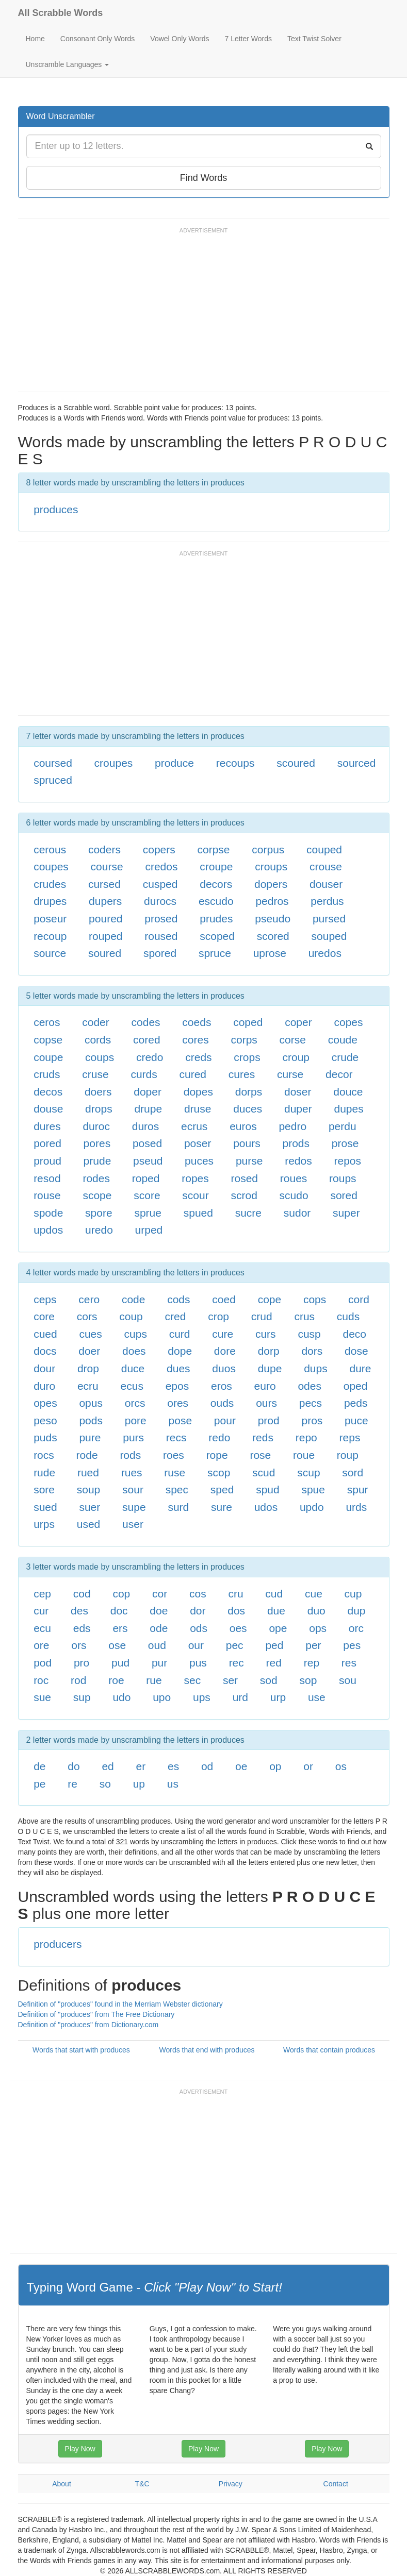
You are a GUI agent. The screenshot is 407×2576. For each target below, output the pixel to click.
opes (45, 1403)
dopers (270, 884)
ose (117, 1645)
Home (35, 39)
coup (131, 1316)
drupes (50, 901)
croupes (113, 763)
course (107, 866)
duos (224, 1368)
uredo (99, 1230)
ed (107, 1766)
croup (296, 1057)
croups (271, 866)
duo (316, 1611)
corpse (214, 849)
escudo (216, 901)
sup (82, 1697)
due (276, 1611)
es (173, 1766)
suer (89, 1507)
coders (104, 849)
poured (105, 918)
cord (358, 1299)
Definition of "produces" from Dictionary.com (88, 2025)
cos (197, 1594)
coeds (196, 1022)
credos (161, 866)
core (44, 1316)
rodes (96, 1178)
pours (247, 1143)
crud (261, 1316)
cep (42, 1594)
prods (296, 1143)
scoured (295, 763)
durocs (160, 901)
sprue (147, 1213)
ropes (195, 1178)
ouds (222, 1403)
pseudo (272, 918)
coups (99, 1057)
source (50, 953)
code (133, 1299)
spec (177, 1489)
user (132, 1524)
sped (222, 1489)
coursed (53, 763)
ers (119, 1628)
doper (147, 1092)
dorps (249, 1092)
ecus (132, 1386)
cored (146, 1040)
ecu (42, 1628)
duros (145, 1126)
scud (263, 1472)
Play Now (80, 2449)
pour (225, 1420)
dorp (269, 1351)
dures (47, 1126)
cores (195, 1040)
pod (43, 1663)
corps (244, 1040)
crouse (326, 866)
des (79, 1611)
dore (225, 1351)
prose (345, 1143)
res (348, 1663)
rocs (44, 1455)
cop (121, 1594)
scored (273, 936)
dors (311, 1351)
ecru (88, 1386)
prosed (160, 918)
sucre (248, 1213)
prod (269, 1420)
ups (201, 1697)
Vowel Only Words (179, 39)
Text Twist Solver (314, 39)
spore (98, 1213)
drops (98, 1109)
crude (345, 1057)
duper (298, 1109)
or (308, 1766)
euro (265, 1386)
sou (347, 1680)
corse (293, 1040)
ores (177, 1403)
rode (87, 1455)
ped (274, 1645)
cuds (348, 1316)
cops (314, 1299)
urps (44, 1524)
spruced (53, 780)
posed (147, 1143)
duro (44, 1386)
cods (178, 1299)
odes (309, 1386)
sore (44, 1489)
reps (350, 1437)
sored (343, 1195)
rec (236, 1663)
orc (356, 1628)
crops (247, 1057)
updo (312, 1507)
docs (45, 1351)
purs (133, 1437)
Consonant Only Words (97, 39)
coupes (51, 866)
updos (48, 1230)
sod (269, 1680)
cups (135, 1334)
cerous (50, 849)
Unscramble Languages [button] (67, 64)
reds (262, 1437)
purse (249, 1161)
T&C (142, 2484)
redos (298, 1161)
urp (278, 1697)
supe (134, 1507)
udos (266, 1507)
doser (298, 1092)
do (73, 1766)
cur (41, 1611)
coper (298, 1022)
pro (81, 1663)
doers (98, 1092)
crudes (50, 884)
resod (47, 1178)
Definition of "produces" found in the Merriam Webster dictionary (120, 2004)
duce (133, 1368)
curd (179, 1334)
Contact (335, 2484)
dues (178, 1368)
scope (97, 1195)
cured (193, 1074)
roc (41, 1680)
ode (159, 1628)
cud (274, 1594)
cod (82, 1594)
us (172, 1784)
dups (316, 1368)
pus (198, 1663)
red (274, 1663)
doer (89, 1351)
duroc (96, 1126)
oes (238, 1628)
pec (234, 1645)
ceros (47, 1022)
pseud (147, 1161)
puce (356, 1420)
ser (230, 1680)
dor (197, 1611)
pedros (271, 901)
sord (352, 1472)
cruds (47, 1074)
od (207, 1766)
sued (45, 1507)
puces (199, 1161)
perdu (342, 1126)
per (313, 1645)
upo (162, 1697)
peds (356, 1403)
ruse (174, 1472)
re (72, 1784)
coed (224, 1299)
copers (159, 849)
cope (270, 1299)
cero (89, 1299)
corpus (268, 849)
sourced (356, 763)
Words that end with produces (207, 2050)
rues (131, 1472)
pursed (329, 918)
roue (304, 1455)
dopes (198, 1092)
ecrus (194, 1126)
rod (78, 1680)
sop (308, 1680)
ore (41, 1645)
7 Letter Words (248, 39)
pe (39, 1784)
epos (177, 1386)
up (139, 1784)
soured (104, 953)
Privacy (230, 2484)
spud (268, 1489)
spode (48, 1213)
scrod (244, 1195)
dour (44, 1368)
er (141, 1766)
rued (88, 1472)
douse (48, 1109)
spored (159, 953)
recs (176, 1437)
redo (219, 1437)
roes (173, 1455)
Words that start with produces (81, 2050)
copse (48, 1040)
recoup (50, 936)
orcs (135, 1403)
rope (217, 1455)
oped (356, 1386)
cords (98, 1040)
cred (175, 1316)
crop (218, 1316)
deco (355, 1334)
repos (347, 1161)
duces (247, 1109)
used (89, 1524)
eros (221, 1386)
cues (90, 1334)
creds (198, 1057)
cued (45, 1334)
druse (197, 1109)
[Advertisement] (206, 314)
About (61, 2484)
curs (265, 1334)
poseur (50, 918)
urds (356, 1507)
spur (357, 1489)
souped (329, 936)
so (105, 1784)
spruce (215, 953)
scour (195, 1195)
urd (240, 1697)
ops (318, 1628)
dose (356, 1351)
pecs (310, 1403)
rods (130, 1455)
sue (42, 1697)
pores (97, 1143)
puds (45, 1437)
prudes (216, 918)
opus (91, 1403)
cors (87, 1316)
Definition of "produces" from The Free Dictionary (96, 2014)
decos (48, 1092)
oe (241, 1766)
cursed (104, 884)
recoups (235, 763)
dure (360, 1368)
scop (218, 1472)
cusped (160, 884)
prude (97, 1161)
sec (192, 1680)
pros (311, 1420)
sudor (297, 1213)
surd (178, 1507)
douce (348, 1092)
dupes (348, 1109)
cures (242, 1074)
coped (248, 1022)
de (39, 1766)
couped (324, 849)
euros (243, 1126)
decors (216, 884)
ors (78, 1645)
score (147, 1195)
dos (236, 1611)
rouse (47, 1195)
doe (159, 1611)
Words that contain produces (329, 2050)
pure (90, 1437)
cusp (309, 1334)
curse (290, 1074)
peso (45, 1420)
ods (198, 1628)
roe (116, 1680)
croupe (216, 866)
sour (132, 1489)
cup (353, 1594)
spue (313, 1489)
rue (153, 1680)
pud (120, 1663)
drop (88, 1368)
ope (278, 1628)
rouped (105, 936)
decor (339, 1074)
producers (58, 1944)
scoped (217, 936)
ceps (45, 1299)
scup (308, 1472)
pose (180, 1420)
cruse (95, 1074)
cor (159, 1594)
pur (159, 1663)
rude (44, 1472)
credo (150, 1057)
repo (306, 1437)
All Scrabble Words (60, 13)
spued (198, 1213)
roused (160, 936)
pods (91, 1420)
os (341, 1766)
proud (47, 1161)
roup (348, 1455)
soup (89, 1489)
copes (348, 1022)
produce (174, 763)
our (196, 1645)
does (134, 1351)
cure (222, 1334)
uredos (324, 953)
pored (47, 1143)
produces (56, 509)
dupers (105, 901)
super (346, 1213)
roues (293, 1178)
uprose (269, 953)
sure (221, 1507)
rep (311, 1663)
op (275, 1766)
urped (149, 1230)
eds (82, 1628)
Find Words (203, 178)
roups (342, 1178)
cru (235, 1594)
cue (313, 1594)
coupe (48, 1057)
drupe (148, 1109)
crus (304, 1316)
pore (135, 1420)
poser (197, 1143)
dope (180, 1351)
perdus (327, 901)
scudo (294, 1195)
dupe (270, 1368)
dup (357, 1611)
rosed (244, 1178)
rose (260, 1455)
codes (146, 1022)
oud (157, 1645)
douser (326, 884)
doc (119, 1611)
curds (144, 1074)
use (316, 1697)
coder (95, 1022)
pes (352, 1645)
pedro (292, 1126)
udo (121, 1697)
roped (146, 1178)
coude (342, 1040)
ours (266, 1403)
